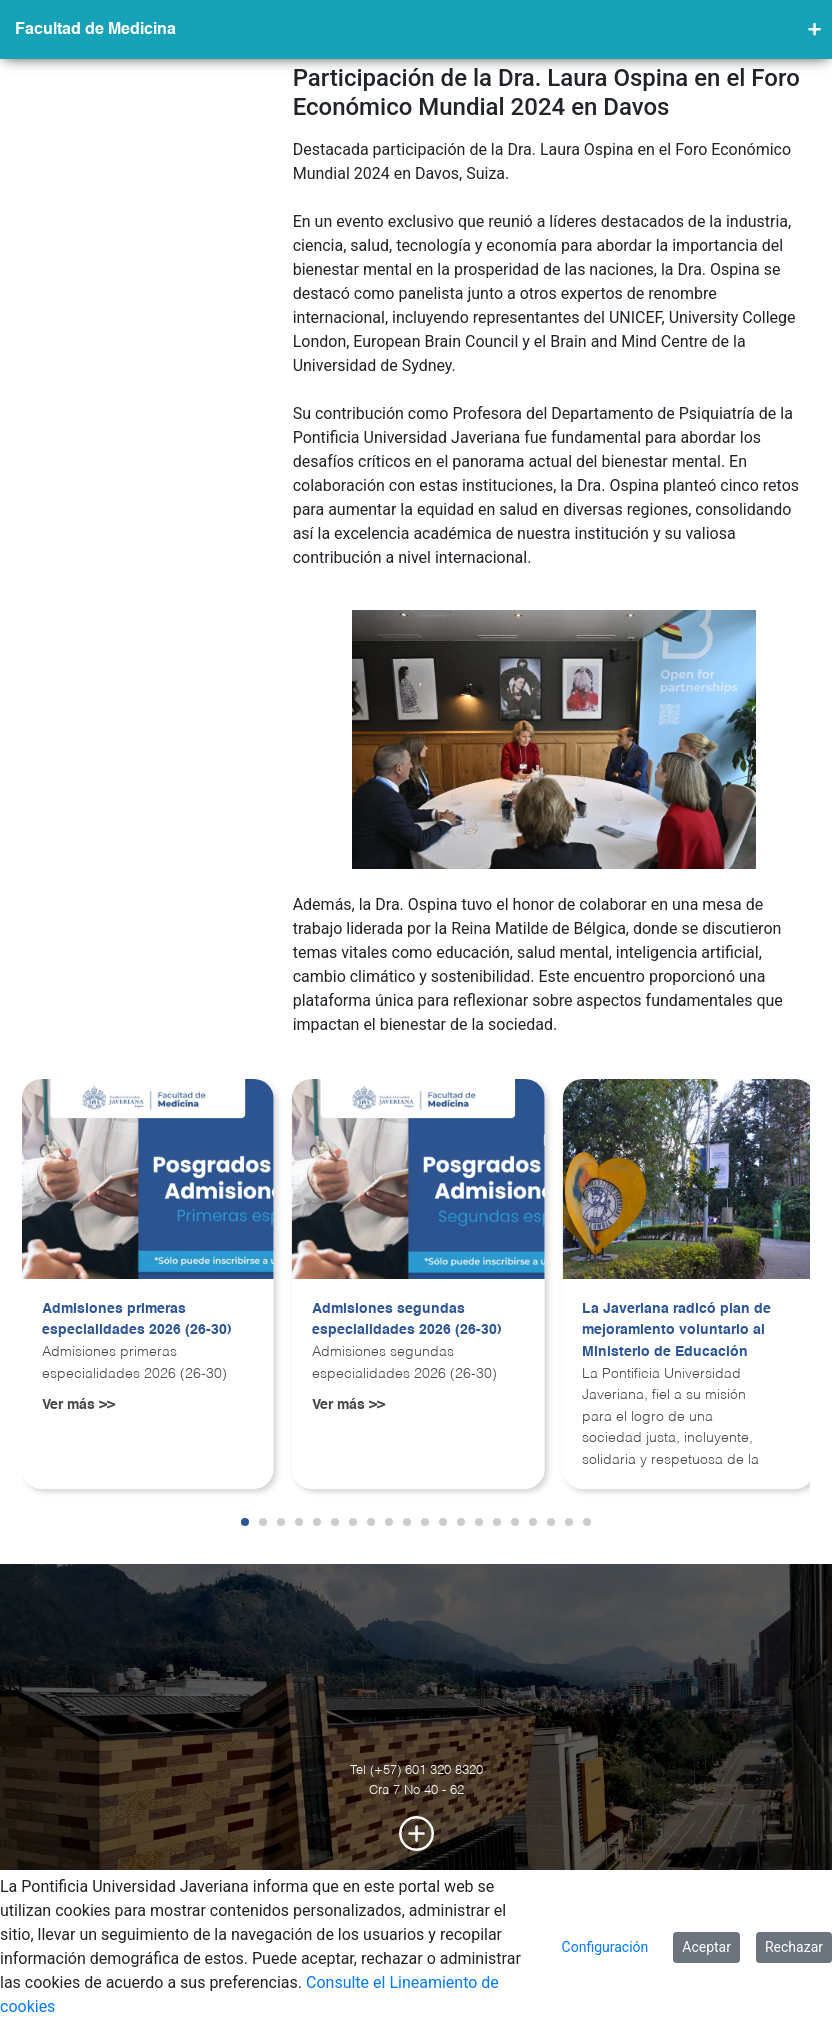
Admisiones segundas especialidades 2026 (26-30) (407, 1320)
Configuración (605, 1947)
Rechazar (794, 1947)
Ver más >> (78, 1405)
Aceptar (706, 1947)
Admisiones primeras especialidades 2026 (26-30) (137, 1320)
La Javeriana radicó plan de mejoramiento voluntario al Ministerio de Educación (676, 1330)
